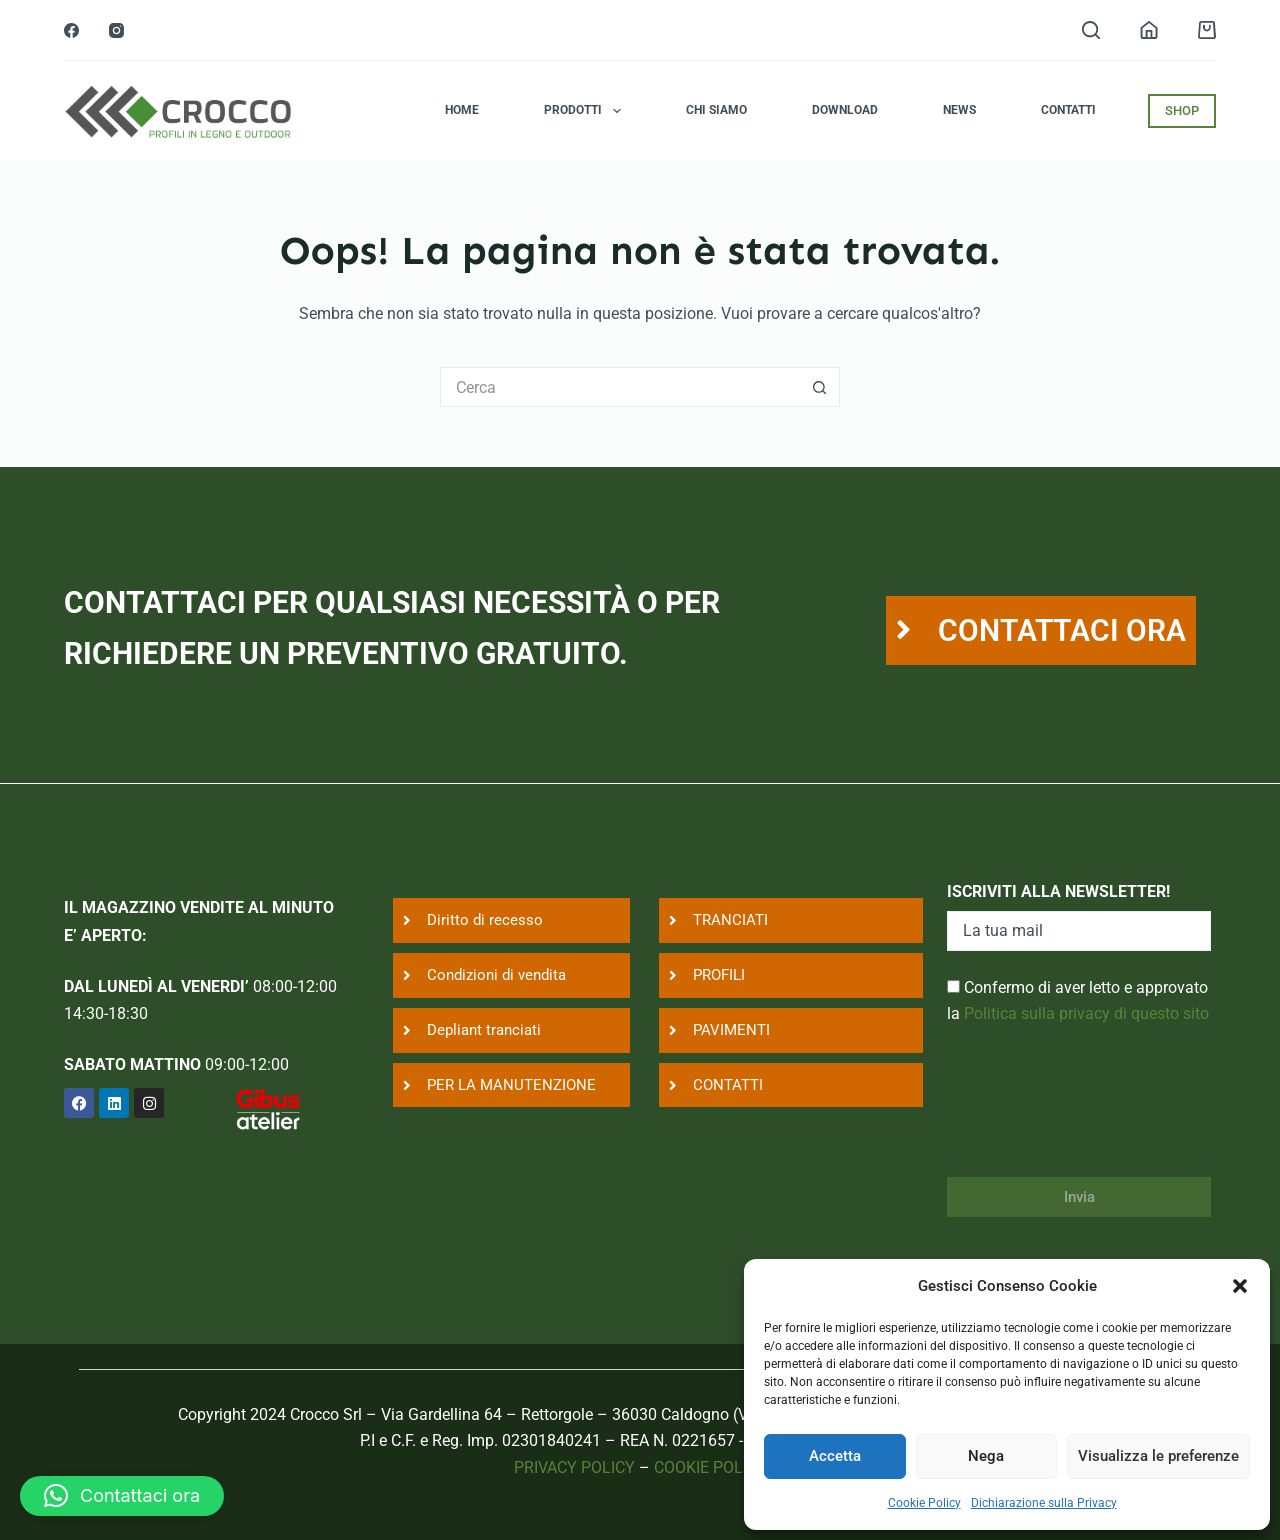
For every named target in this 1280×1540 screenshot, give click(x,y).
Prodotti (586, 111)
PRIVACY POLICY (574, 1467)
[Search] (1091, 30)
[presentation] (1099, 1114)
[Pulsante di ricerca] (820, 387)
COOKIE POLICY (710, 1467)
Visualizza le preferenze (1158, 1456)
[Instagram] (116, 30)
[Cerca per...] (620, 387)
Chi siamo (716, 110)
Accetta (835, 1456)
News (959, 110)
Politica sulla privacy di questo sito (1086, 1013)
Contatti (1068, 110)
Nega (986, 1456)
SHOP (1182, 110)
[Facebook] (71, 30)
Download (845, 110)
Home (462, 110)
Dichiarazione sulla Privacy (1044, 1503)
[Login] (1149, 30)
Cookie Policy (924, 1503)
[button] (1240, 1286)
